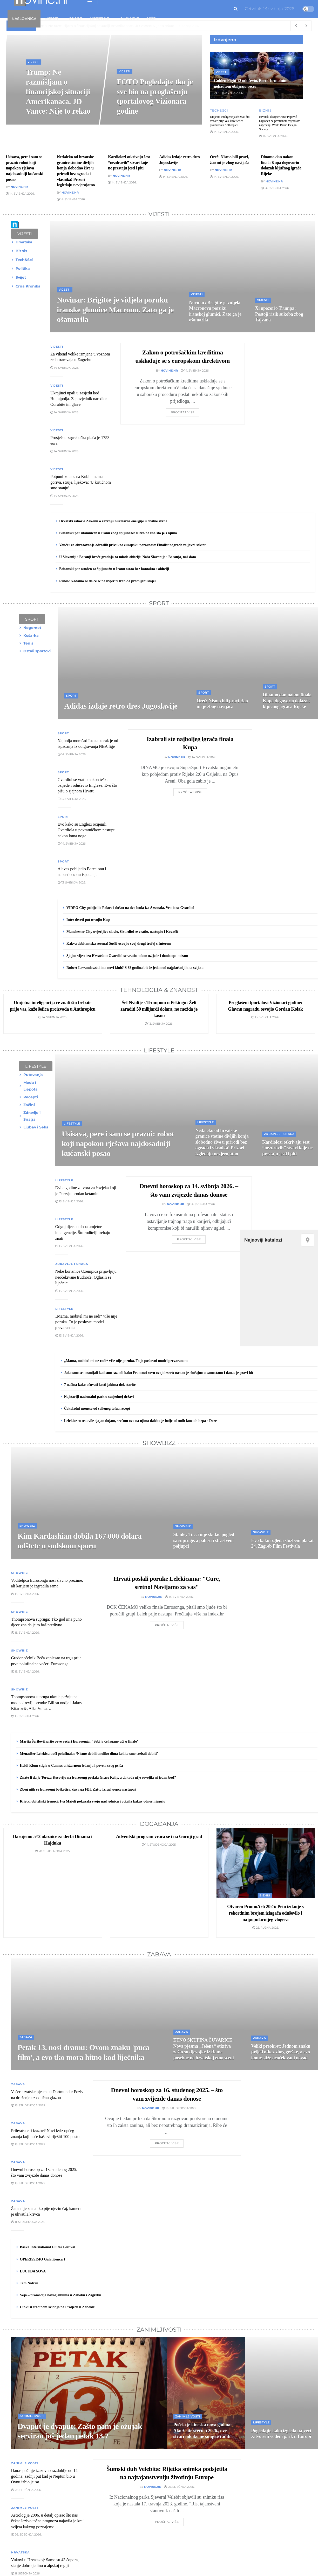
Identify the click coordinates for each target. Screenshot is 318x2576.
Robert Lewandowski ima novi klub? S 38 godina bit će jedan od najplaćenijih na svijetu (135, 968)
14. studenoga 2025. (159, 1844)
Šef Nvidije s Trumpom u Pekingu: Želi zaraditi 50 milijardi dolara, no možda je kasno (159, 1009)
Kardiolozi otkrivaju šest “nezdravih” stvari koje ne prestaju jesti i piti (129, 162)
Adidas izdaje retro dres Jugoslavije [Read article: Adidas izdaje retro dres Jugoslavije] (121, 706)
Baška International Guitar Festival (47, 2247)
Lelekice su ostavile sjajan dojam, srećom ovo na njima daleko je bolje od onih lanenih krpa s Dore (140, 1421)
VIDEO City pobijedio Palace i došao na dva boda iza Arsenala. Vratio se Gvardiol (130, 908)
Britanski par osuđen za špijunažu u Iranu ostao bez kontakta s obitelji (114, 569)
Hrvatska (20, 2552)
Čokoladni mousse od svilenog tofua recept (97, 1408)
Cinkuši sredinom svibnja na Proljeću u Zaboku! (58, 2307)
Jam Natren (29, 2283)
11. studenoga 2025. (28, 2222)
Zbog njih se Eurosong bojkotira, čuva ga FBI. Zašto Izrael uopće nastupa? (78, 1789)
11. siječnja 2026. (25, 2573)
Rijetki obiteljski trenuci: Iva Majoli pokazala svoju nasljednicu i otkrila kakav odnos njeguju (93, 1801)
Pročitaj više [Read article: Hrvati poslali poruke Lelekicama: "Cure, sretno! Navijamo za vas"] (167, 1625)
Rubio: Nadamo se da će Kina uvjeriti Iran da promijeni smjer (107, 581)
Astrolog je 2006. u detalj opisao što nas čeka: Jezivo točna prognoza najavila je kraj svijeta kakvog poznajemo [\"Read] (47, 2521)
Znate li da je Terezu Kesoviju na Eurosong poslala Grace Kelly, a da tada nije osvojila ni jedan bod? (98, 1777)
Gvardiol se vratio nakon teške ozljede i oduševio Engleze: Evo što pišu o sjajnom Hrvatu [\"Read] (87, 785)
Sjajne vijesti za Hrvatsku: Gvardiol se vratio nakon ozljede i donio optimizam (127, 956)
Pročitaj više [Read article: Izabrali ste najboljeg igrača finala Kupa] (190, 792)
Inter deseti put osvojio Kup (88, 920)
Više (151, 18)
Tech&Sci (219, 110)
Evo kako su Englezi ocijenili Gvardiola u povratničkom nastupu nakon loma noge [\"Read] (87, 830)
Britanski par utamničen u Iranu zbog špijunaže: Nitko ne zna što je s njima (118, 533)
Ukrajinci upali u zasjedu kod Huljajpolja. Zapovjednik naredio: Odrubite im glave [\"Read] (78, 399)
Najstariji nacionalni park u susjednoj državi (99, 1397)
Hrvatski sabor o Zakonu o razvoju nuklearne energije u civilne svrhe (113, 521)
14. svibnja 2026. (224, 132)
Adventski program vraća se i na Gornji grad (159, 1836)
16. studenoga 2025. (179, 2108)
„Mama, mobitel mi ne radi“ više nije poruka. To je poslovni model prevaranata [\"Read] (86, 1322)
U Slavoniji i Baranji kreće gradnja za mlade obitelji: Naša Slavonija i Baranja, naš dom (127, 557)
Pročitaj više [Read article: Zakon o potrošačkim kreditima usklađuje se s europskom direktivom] (182, 412)
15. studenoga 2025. (28, 2105)
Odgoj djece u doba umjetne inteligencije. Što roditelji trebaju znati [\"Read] (82, 1232)
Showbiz (129, 18)
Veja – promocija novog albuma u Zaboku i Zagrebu (60, 2295)
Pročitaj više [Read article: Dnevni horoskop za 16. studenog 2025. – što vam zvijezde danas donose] (167, 2143)
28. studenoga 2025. (52, 1851)
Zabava (25, 2037)
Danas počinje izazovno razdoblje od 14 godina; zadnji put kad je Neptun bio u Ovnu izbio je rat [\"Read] (44, 2476)
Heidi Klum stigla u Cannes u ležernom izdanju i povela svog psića (71, 1765)
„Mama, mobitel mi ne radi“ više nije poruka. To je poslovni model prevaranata (126, 1361)
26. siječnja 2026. (179, 2487)
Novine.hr (19, 187)
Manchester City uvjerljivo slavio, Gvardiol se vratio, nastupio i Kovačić (122, 932)
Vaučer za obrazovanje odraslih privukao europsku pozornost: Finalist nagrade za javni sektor (132, 545)
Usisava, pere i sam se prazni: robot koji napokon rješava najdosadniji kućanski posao (24, 168)
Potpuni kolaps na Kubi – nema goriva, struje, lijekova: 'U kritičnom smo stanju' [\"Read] (80, 482)
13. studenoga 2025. (28, 2144)
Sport (75, 18)
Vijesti (51, 18)
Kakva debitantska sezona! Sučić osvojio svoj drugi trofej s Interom (118, 944)
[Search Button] (236, 9)
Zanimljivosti (32, 2416)
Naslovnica (24, 18)
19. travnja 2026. (228, 93)
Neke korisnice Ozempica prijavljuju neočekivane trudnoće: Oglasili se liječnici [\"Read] (86, 1277)
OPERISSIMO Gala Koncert (42, 2259)
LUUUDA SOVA (33, 2271)
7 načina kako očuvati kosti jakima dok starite (100, 1385)
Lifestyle (99, 18)
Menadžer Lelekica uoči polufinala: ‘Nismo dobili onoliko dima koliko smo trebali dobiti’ (89, 1754)
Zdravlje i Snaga (71, 1264)
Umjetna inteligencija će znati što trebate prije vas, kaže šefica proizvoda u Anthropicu (229, 121)
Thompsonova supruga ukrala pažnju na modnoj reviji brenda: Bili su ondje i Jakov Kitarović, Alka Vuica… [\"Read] (46, 1703)
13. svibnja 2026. (72, 882)
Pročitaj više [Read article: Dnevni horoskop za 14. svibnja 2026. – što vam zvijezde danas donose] (189, 1239)
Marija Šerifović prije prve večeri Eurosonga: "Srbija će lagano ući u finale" (79, 1741)
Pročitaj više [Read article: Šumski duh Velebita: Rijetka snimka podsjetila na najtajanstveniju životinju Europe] (167, 2522)
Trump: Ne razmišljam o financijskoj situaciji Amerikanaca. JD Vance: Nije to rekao (58, 91)
